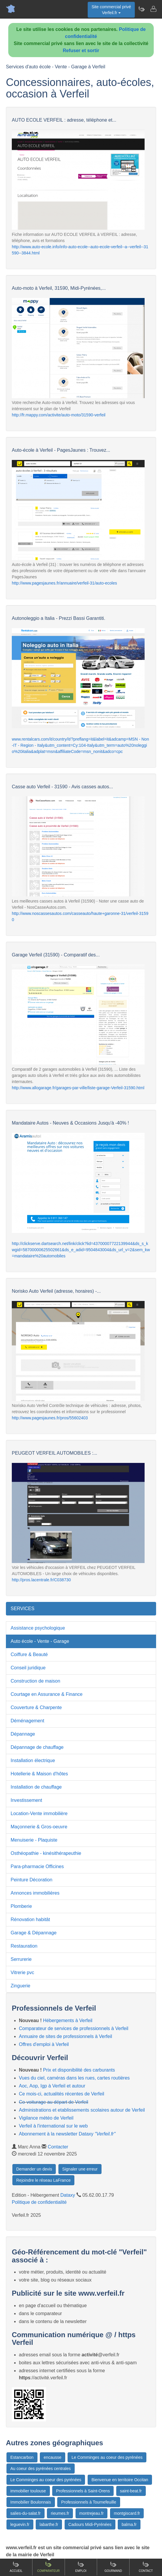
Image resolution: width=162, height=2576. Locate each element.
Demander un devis (34, 2169)
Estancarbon (22, 2457)
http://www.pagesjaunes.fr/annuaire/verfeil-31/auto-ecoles (64, 583)
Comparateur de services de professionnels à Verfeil (73, 2028)
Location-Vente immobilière (39, 1813)
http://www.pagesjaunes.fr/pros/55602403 (50, 1418)
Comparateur (48, 2566)
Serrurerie (21, 1959)
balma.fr (129, 2524)
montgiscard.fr (127, 2513)
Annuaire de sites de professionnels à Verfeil (65, 2036)
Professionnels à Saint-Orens (83, 2491)
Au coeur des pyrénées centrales (40, 2468)
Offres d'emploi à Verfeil (44, 2044)
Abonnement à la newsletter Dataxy (67, 2133)
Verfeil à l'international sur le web (53, 2125)
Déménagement (27, 1720)
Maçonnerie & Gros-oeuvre (39, 1826)
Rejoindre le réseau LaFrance (43, 2180)
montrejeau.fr (91, 2513)
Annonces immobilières (35, 1892)
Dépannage (23, 1733)
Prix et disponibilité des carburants (79, 2069)
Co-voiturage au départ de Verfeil (53, 2102)
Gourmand (113, 2566)
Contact (146, 2566)
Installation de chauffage (36, 1786)
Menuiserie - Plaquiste (34, 1839)
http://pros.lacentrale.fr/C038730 (41, 1579)
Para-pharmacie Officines (37, 1866)
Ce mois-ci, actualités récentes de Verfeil (61, 2093)
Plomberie (21, 1906)
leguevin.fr (20, 2524)
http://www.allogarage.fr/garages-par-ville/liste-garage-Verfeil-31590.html (78, 1087)
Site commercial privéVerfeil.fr (111, 9)
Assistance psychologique (38, 1627)
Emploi (80, 2566)
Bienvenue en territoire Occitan (119, 2479)
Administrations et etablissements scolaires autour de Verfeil (82, 2110)
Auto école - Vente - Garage (40, 1641)
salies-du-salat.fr (25, 2513)
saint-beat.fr (131, 2491)
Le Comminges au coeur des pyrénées (106, 2457)
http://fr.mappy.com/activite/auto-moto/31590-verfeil (58, 415)
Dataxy (67, 2195)
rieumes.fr (60, 2513)
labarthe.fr (49, 2524)
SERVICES (23, 1608)
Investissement (26, 1800)
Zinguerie (20, 1985)
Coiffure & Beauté (29, 1654)
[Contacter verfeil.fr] (153, 9)
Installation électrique (33, 1760)
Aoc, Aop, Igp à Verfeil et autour (52, 2085)
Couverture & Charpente (36, 1707)
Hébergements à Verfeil (67, 2020)
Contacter (58, 2146)
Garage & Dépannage (34, 1932)
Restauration (24, 1945)
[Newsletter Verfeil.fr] (141, 9)
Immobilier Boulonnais (30, 2502)
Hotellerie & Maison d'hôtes (39, 1773)
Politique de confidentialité (39, 2202)
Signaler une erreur (80, 2169)
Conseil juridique (28, 1667)
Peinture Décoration (31, 1879)
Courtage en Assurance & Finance (47, 1694)
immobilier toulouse (28, 2491)
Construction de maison (35, 1680)
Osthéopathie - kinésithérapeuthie (46, 1853)
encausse (52, 2457)
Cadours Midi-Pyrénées (90, 2524)
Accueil (16, 2566)
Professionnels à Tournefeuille (88, 2502)
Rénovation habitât (30, 1919)
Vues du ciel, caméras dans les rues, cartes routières (74, 2077)
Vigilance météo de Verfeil (46, 2117)
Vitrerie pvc (22, 1972)
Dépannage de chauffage (37, 1747)
